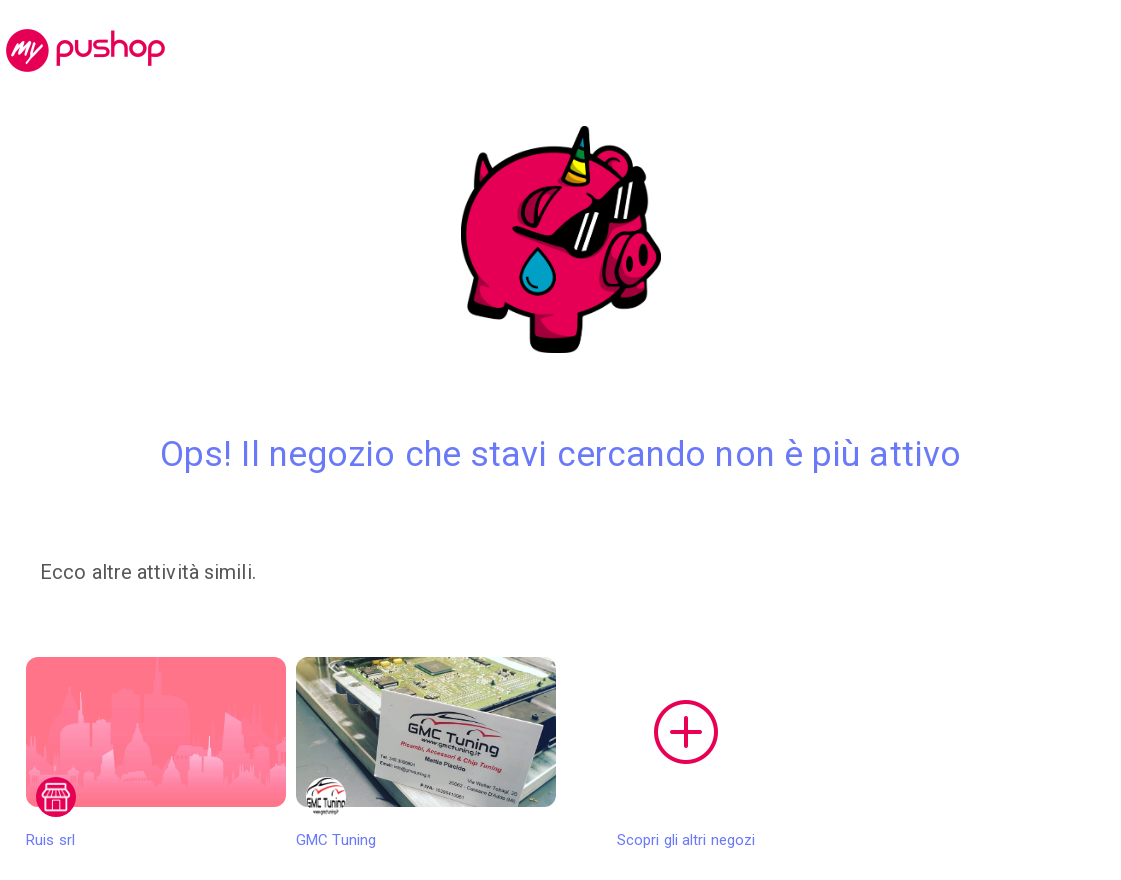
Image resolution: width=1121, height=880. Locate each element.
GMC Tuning (426, 753)
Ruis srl (156, 753)
